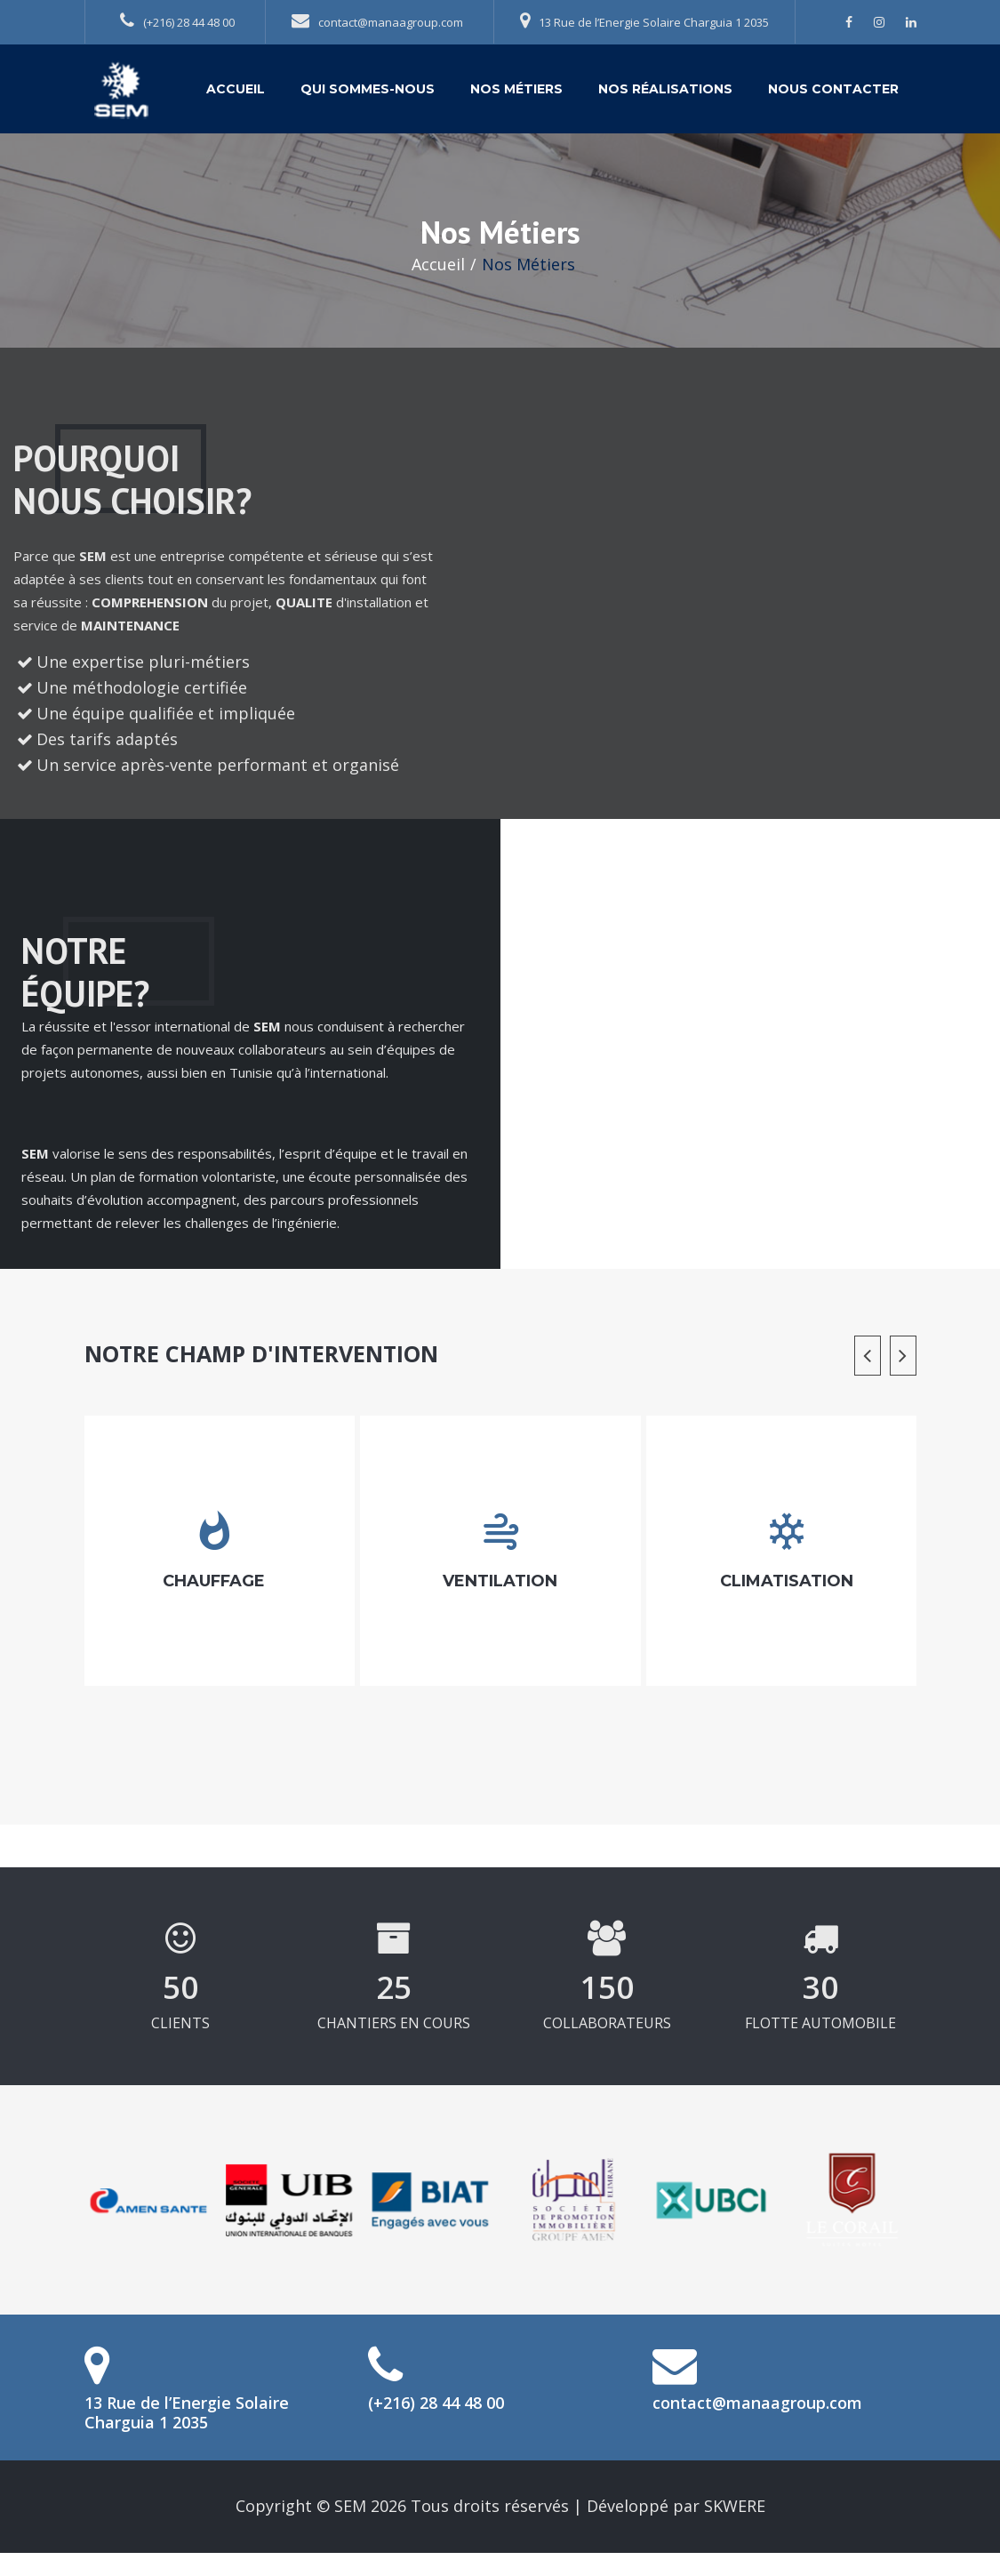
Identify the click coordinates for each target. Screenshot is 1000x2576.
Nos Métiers (516, 89)
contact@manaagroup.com (377, 21)
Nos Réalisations (665, 89)
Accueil (235, 89)
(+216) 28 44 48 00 (177, 21)
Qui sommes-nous (367, 89)
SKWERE (734, 2505)
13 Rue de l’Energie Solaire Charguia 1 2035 (644, 21)
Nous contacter (833, 89)
